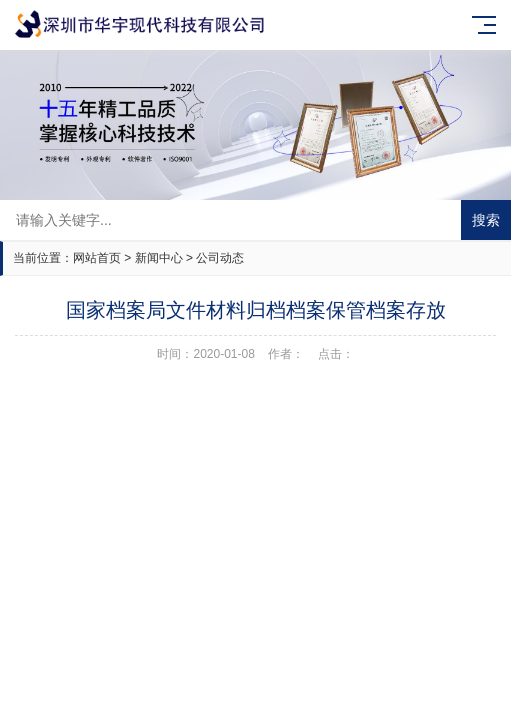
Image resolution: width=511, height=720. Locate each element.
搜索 (486, 220)
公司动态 (220, 258)
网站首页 (97, 258)
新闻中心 (159, 258)
